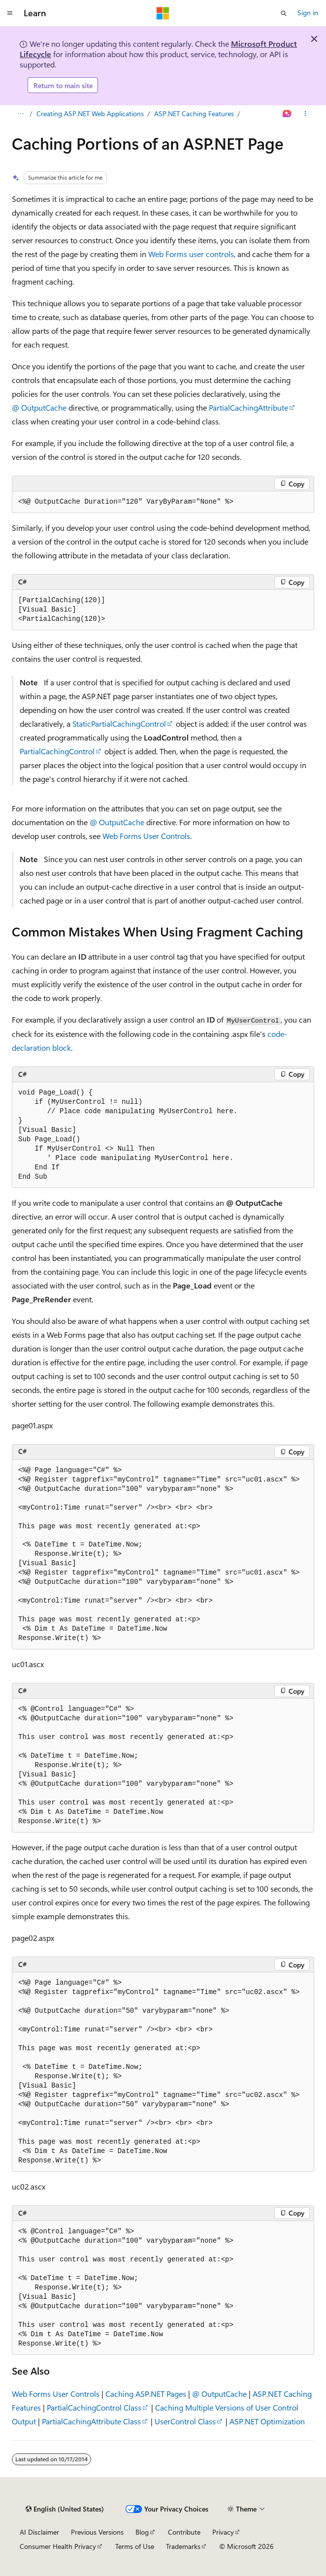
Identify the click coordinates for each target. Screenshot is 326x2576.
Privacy (223, 2532)
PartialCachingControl (57, 751)
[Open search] (283, 13)
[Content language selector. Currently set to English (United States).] (65, 2509)
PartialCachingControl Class (94, 2407)
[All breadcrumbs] (20, 114)
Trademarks (183, 2546)
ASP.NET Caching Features (194, 113)
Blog (142, 2532)
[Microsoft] (163, 13)
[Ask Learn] (287, 114)
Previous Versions (97, 2532)
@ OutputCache (39, 407)
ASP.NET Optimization (267, 2421)
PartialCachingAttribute (248, 407)
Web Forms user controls (191, 254)
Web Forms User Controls (146, 836)
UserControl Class (185, 2421)
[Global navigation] (10, 13)
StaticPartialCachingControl (119, 723)
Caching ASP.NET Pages (145, 2393)
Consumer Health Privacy (58, 2546)
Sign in (307, 12)
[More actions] (305, 114)
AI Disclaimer (39, 2532)
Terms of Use (134, 2546)
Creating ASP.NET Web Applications (90, 113)
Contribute (184, 2532)
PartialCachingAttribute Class (91, 2421)
